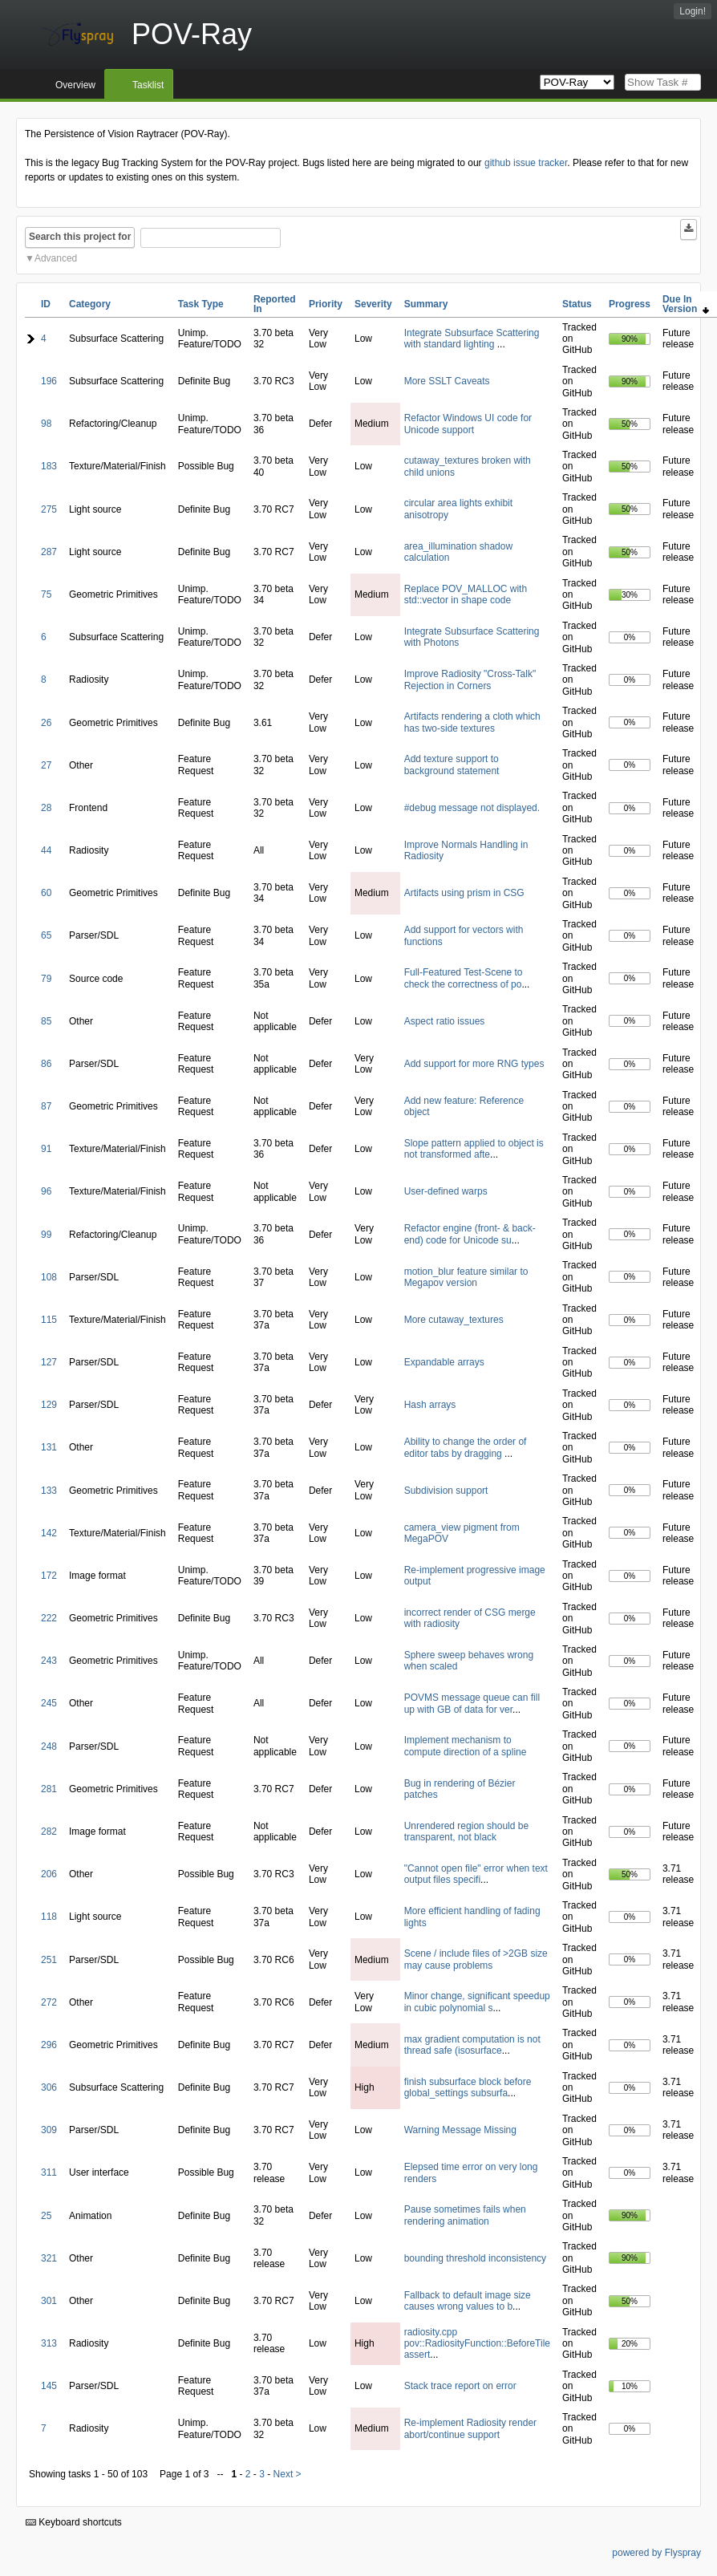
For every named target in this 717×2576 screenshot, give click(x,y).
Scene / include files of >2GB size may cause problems (476, 1959)
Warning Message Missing (460, 2130)
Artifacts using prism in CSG (464, 893)
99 (46, 1234)
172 (49, 1575)
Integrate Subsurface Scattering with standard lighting (472, 338)
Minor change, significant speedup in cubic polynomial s (477, 2001)
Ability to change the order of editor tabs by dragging (465, 1447)
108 (49, 1277)
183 (49, 466)
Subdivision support (446, 1490)
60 (46, 893)
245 (49, 1703)
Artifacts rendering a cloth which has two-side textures (472, 722)
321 (49, 2258)
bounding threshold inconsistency (475, 2258)
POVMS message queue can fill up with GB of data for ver (472, 1703)
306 (49, 2087)
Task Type (201, 304)
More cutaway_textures (454, 1319)
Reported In (274, 304)
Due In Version (685, 304)
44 (46, 850)
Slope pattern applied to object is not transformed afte (474, 1149)
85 (46, 1021)
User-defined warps (446, 1191)
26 (46, 722)
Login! (692, 11)
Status (577, 304)
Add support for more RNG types (474, 1063)
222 (49, 1618)
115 (49, 1319)
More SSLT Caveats (447, 381)
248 (49, 1746)
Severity (373, 304)
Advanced (55, 258)
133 (49, 1490)
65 (46, 935)
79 (46, 978)
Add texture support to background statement (452, 764)
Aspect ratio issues (444, 1021)
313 (49, 2343)
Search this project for (80, 236)
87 (46, 1106)
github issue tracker (525, 162)
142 (49, 1533)
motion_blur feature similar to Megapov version (466, 1277)
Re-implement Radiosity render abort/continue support (470, 2428)
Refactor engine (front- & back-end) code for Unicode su (470, 1234)
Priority (325, 304)
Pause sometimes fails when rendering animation (465, 2215)
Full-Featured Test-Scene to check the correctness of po (463, 978)
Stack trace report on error (460, 2385)
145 (49, 2385)
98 (46, 423)
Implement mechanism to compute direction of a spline (465, 1745)
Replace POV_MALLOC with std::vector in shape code (465, 594)
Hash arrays (430, 1404)
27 (46, 765)
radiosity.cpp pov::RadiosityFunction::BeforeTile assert (477, 2344)
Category (90, 304)
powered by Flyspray (656, 2552)
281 (49, 1789)
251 (49, 1959)
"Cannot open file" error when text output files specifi (476, 1874)
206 (49, 1874)
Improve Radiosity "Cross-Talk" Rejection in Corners (470, 679)
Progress (629, 304)
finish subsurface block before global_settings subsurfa (468, 2087)
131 (49, 1447)
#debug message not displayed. (472, 807)
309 (49, 2130)
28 (46, 807)
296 (49, 2045)
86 (46, 1063)
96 (46, 1191)
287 (49, 552)
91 (46, 1148)
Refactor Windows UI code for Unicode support (468, 423)
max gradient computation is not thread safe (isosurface (472, 2045)
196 (49, 381)
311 (49, 2172)
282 (49, 1831)
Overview (75, 85)
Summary (426, 304)
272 (49, 2002)
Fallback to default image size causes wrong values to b (467, 2301)
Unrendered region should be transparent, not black (466, 1831)
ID (46, 304)
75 (46, 594)
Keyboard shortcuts (74, 2522)
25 (46, 2215)
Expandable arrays (444, 1362)
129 (49, 1404)
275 (49, 509)
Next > (287, 2474)
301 (49, 2300)
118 (49, 1916)
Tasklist (148, 85)
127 (49, 1362)
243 (49, 1660)
